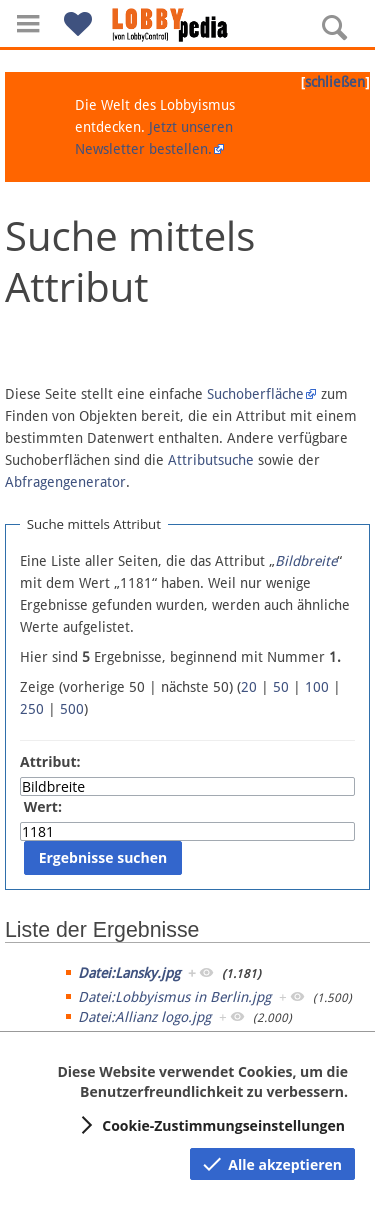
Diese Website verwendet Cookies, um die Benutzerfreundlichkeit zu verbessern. (202, 1081)
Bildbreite (306, 561)
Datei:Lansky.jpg (129, 973)
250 (32, 709)
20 (249, 687)
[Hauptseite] (188, 25)
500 (72, 709)
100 (317, 687)
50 (281, 687)
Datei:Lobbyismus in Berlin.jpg (174, 997)
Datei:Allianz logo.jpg (144, 1017)
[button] (28, 23)
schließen (335, 82)
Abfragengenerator (65, 482)
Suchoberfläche (255, 394)
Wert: (43, 806)
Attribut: (50, 761)
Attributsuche (211, 460)
